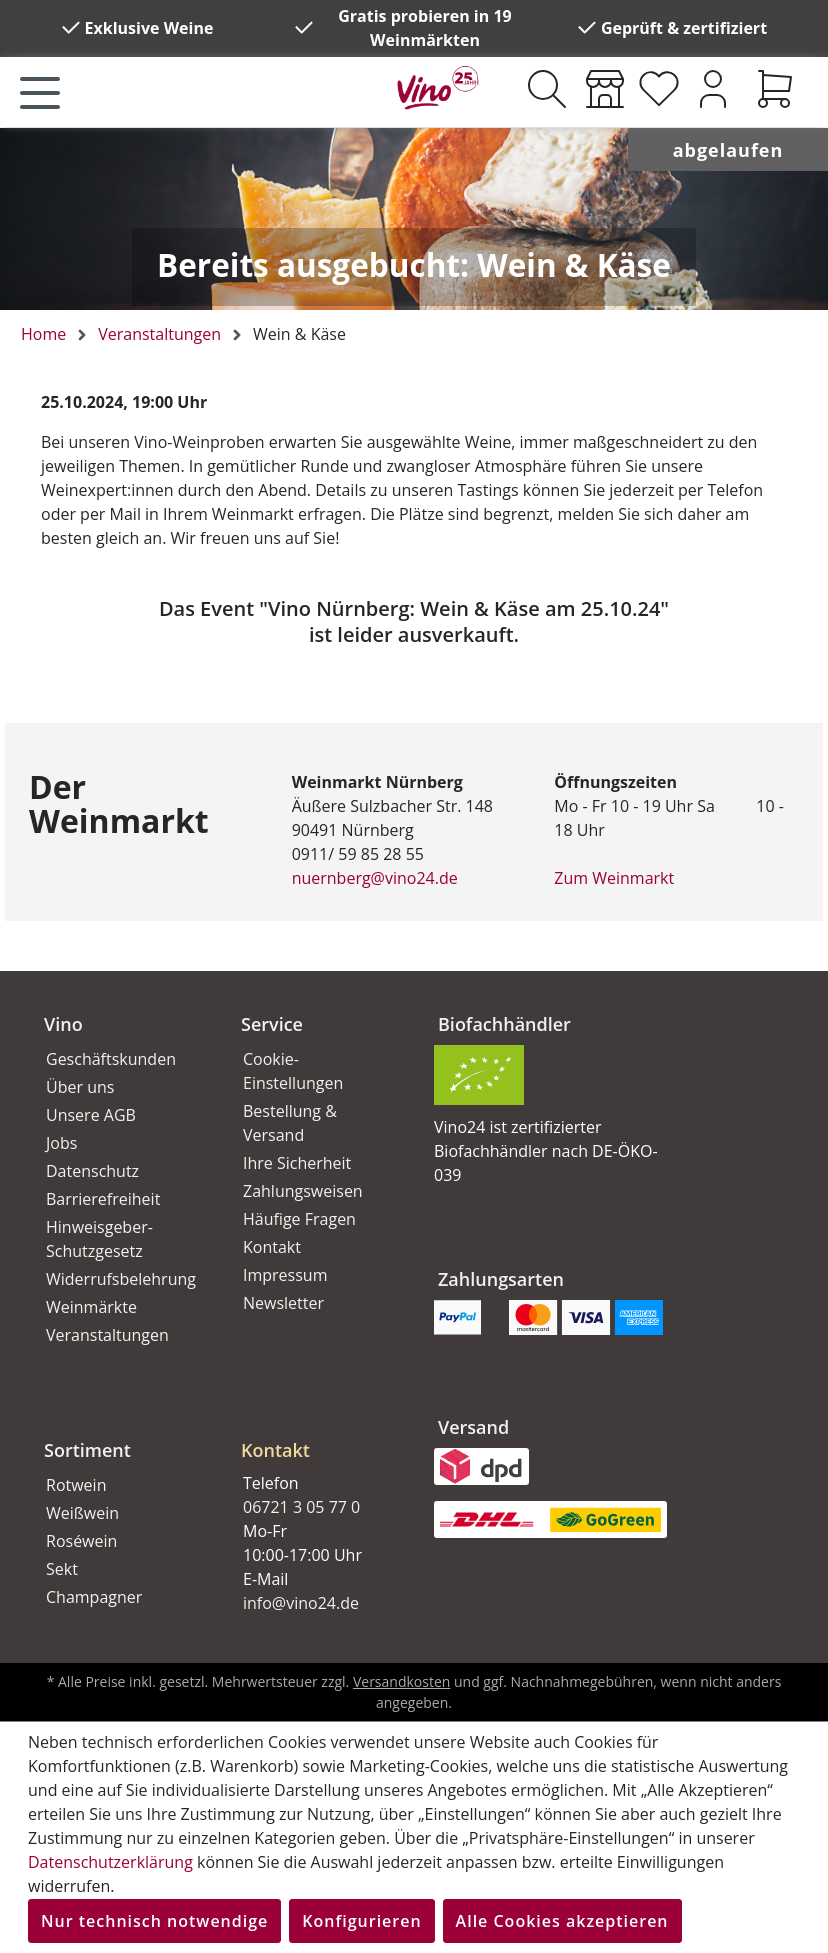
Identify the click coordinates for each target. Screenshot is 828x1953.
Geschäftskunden (111, 1059)
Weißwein (82, 1513)
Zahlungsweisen (303, 1191)
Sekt (62, 1569)
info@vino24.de (301, 1603)
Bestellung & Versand (290, 1123)
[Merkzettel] (659, 89)
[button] (315, 1434)
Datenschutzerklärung (110, 1862)
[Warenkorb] (775, 89)
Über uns (80, 1087)
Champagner (94, 1597)
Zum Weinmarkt (614, 878)
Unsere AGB (91, 1115)
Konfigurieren (361, 1921)
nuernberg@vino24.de (375, 878)
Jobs (61, 1143)
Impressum (285, 1275)
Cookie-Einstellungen (293, 1071)
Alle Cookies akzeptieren (562, 1921)
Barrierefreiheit (103, 1199)
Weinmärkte (91, 1307)
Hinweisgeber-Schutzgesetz (99, 1239)
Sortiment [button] (87, 1450)
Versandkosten (401, 1681)
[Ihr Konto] (713, 89)
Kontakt (272, 1247)
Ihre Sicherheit (297, 1163)
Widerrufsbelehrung (121, 1279)
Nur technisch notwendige (154, 1921)
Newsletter (283, 1303)
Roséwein (81, 1541)
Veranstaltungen (107, 1335)
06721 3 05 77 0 (301, 1507)
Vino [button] (63, 1024)
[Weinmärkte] (605, 89)
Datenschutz (92, 1171)
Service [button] (272, 1024)
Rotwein (76, 1485)
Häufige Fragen (299, 1219)
